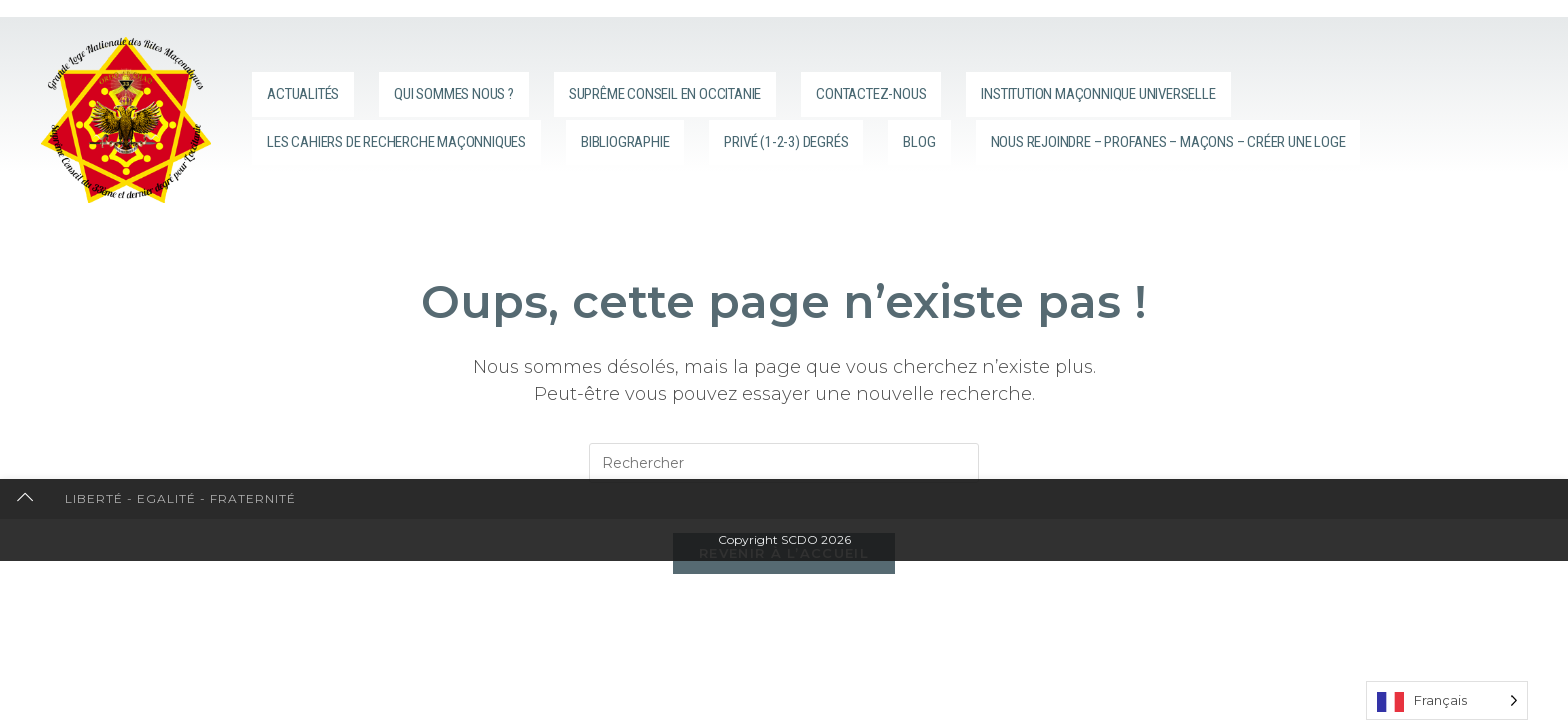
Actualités (304, 86)
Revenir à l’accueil (784, 564)
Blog (1053, 117)
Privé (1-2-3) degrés (912, 117)
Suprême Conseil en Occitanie (732, 86)
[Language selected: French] (1447, 700)
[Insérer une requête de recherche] (784, 463)
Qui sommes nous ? (472, 86)
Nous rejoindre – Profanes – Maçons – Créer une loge (520, 148)
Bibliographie (727, 117)
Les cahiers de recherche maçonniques (444, 117)
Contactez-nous (981, 86)
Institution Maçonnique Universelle (1264, 86)
